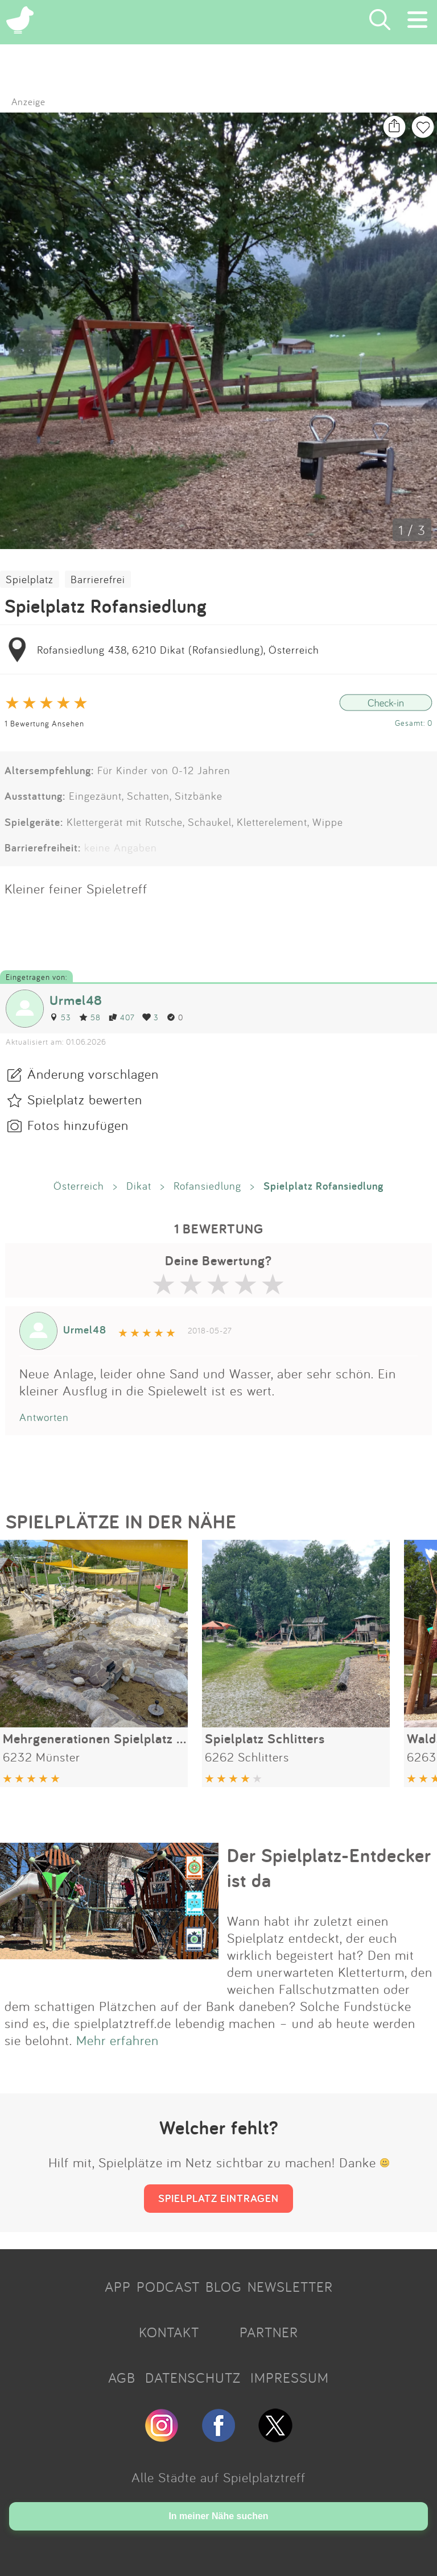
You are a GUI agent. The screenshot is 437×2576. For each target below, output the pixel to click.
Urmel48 (76, 1000)
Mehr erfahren (117, 2040)
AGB (121, 2378)
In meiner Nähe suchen (218, 2516)
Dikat (138, 1186)
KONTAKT (169, 2332)
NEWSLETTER (290, 2287)
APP (118, 2287)
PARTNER (269, 2332)
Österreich (78, 1186)
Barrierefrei (98, 579)
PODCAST (168, 2287)
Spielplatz (29, 579)
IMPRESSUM (289, 2378)
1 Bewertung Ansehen (44, 723)
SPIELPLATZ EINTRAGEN (218, 2198)
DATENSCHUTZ (193, 2378)
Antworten (44, 1417)
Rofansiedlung (207, 1186)
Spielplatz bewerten (84, 1099)
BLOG (223, 2287)
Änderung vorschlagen (93, 1073)
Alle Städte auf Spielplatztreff (218, 2477)
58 (90, 1017)
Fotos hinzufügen (78, 1124)
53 (60, 1017)
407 (121, 1017)
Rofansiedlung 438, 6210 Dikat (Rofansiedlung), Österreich (178, 650)
